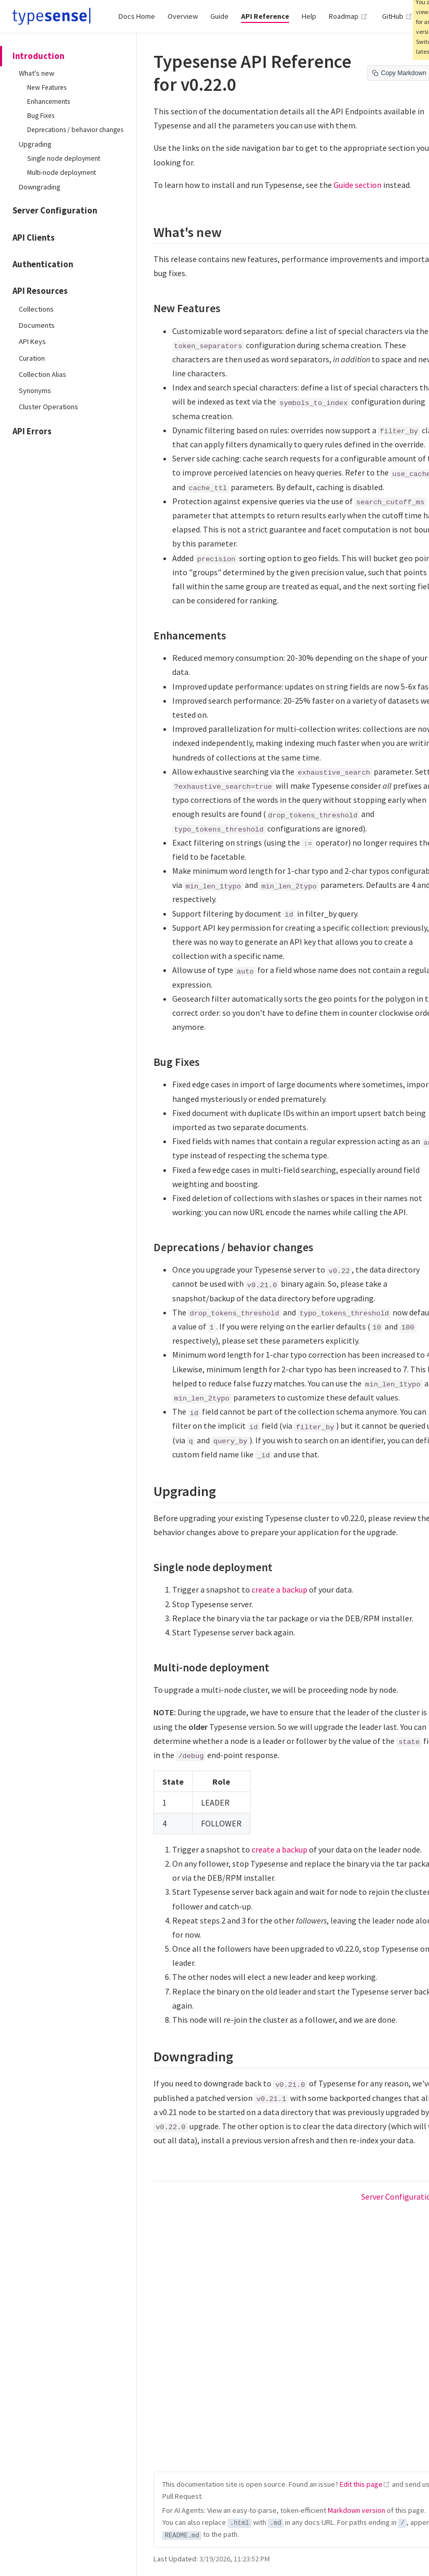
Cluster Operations (48, 406)
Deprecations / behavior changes (75, 129)
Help (309, 16)
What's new (36, 73)
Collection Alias (42, 374)
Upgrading (35, 144)
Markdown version (356, 2510)
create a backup (279, 1589)
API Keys (32, 341)
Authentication (43, 264)
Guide (219, 16)
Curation (32, 358)
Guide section (357, 185)
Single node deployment (63, 158)
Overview (183, 16)
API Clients (34, 237)
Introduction (38, 56)
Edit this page (361, 2484)
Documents (37, 325)
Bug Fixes (40, 115)
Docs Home (136, 16)
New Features (46, 87)
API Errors (32, 431)
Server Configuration (55, 210)
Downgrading (40, 187)
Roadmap (348, 16)
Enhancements (48, 101)
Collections (36, 309)
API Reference (265, 16)
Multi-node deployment (61, 172)
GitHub (397, 16)
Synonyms (35, 390)
